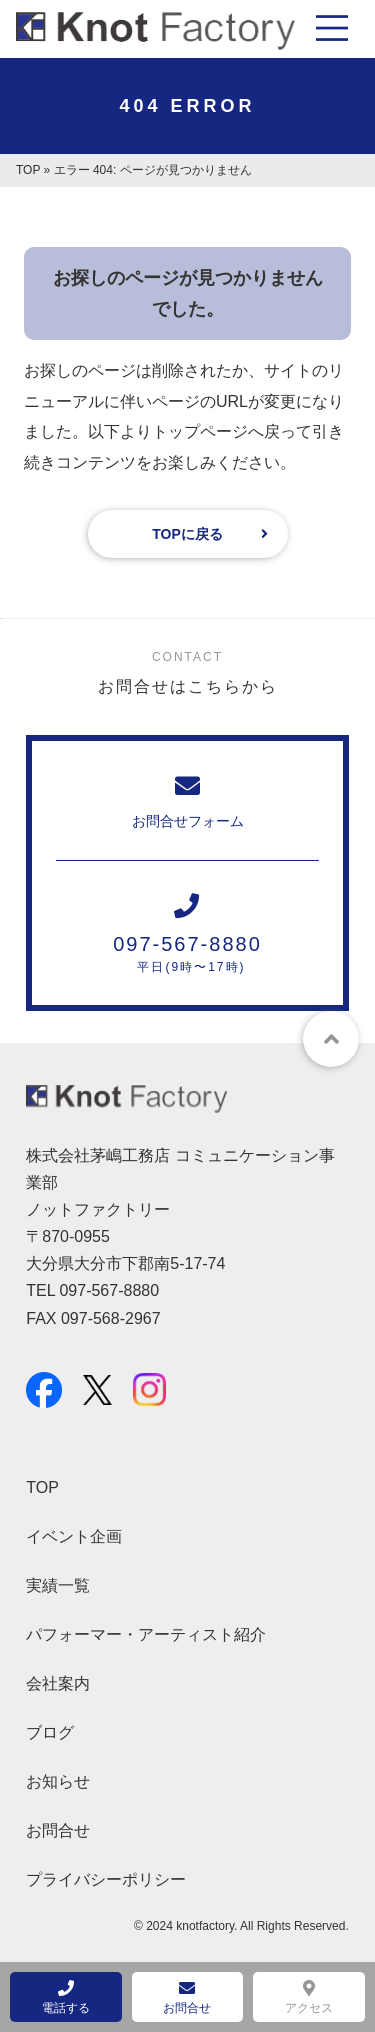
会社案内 (58, 1683)
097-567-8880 (187, 933)
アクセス (309, 1997)
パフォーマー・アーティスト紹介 (146, 1634)
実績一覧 (58, 1585)
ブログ (50, 1732)
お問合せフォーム (187, 801)
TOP (28, 170)
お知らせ (58, 1781)
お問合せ (58, 1830)
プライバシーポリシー (106, 1879)
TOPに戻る (187, 534)
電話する (66, 1997)
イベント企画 (74, 1536)
